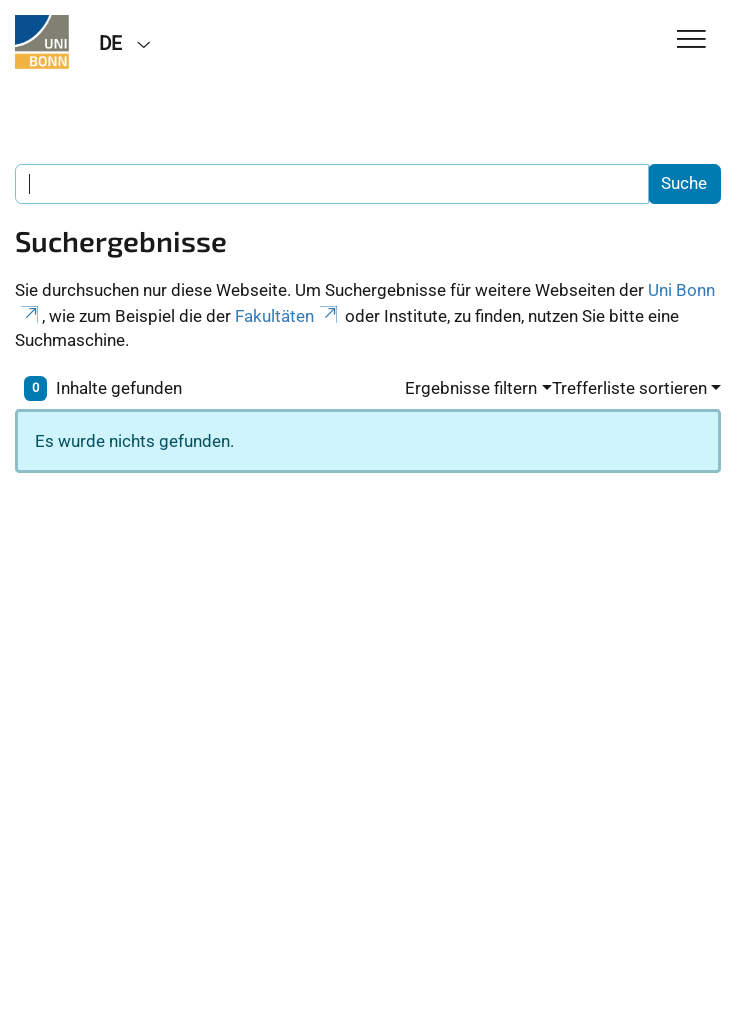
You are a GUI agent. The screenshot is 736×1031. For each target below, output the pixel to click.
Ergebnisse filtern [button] (471, 388)
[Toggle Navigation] (691, 40)
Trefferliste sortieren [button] (629, 388)
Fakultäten (288, 316)
